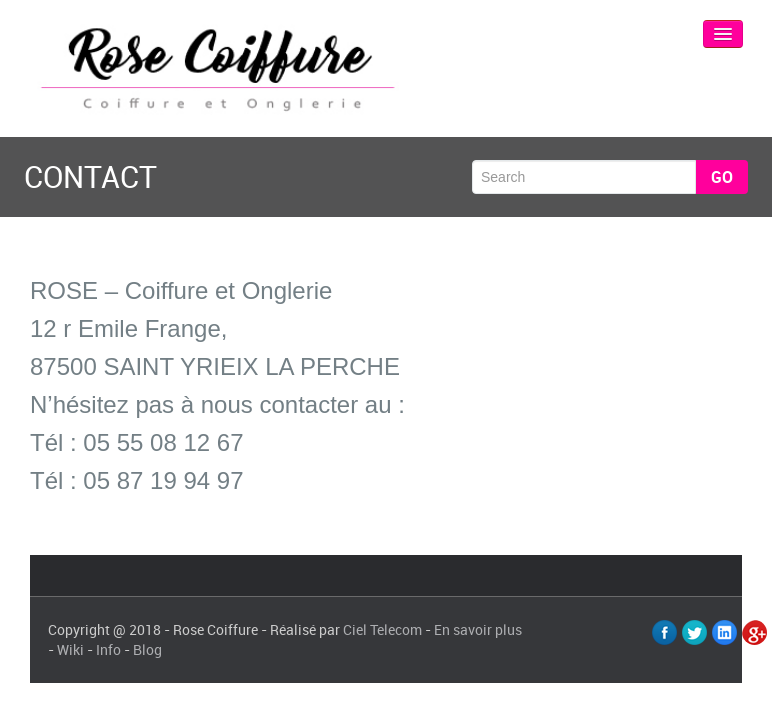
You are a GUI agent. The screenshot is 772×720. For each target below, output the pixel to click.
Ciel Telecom (382, 629)
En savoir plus (478, 629)
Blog (147, 649)
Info (108, 649)
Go (722, 177)
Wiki (70, 649)
